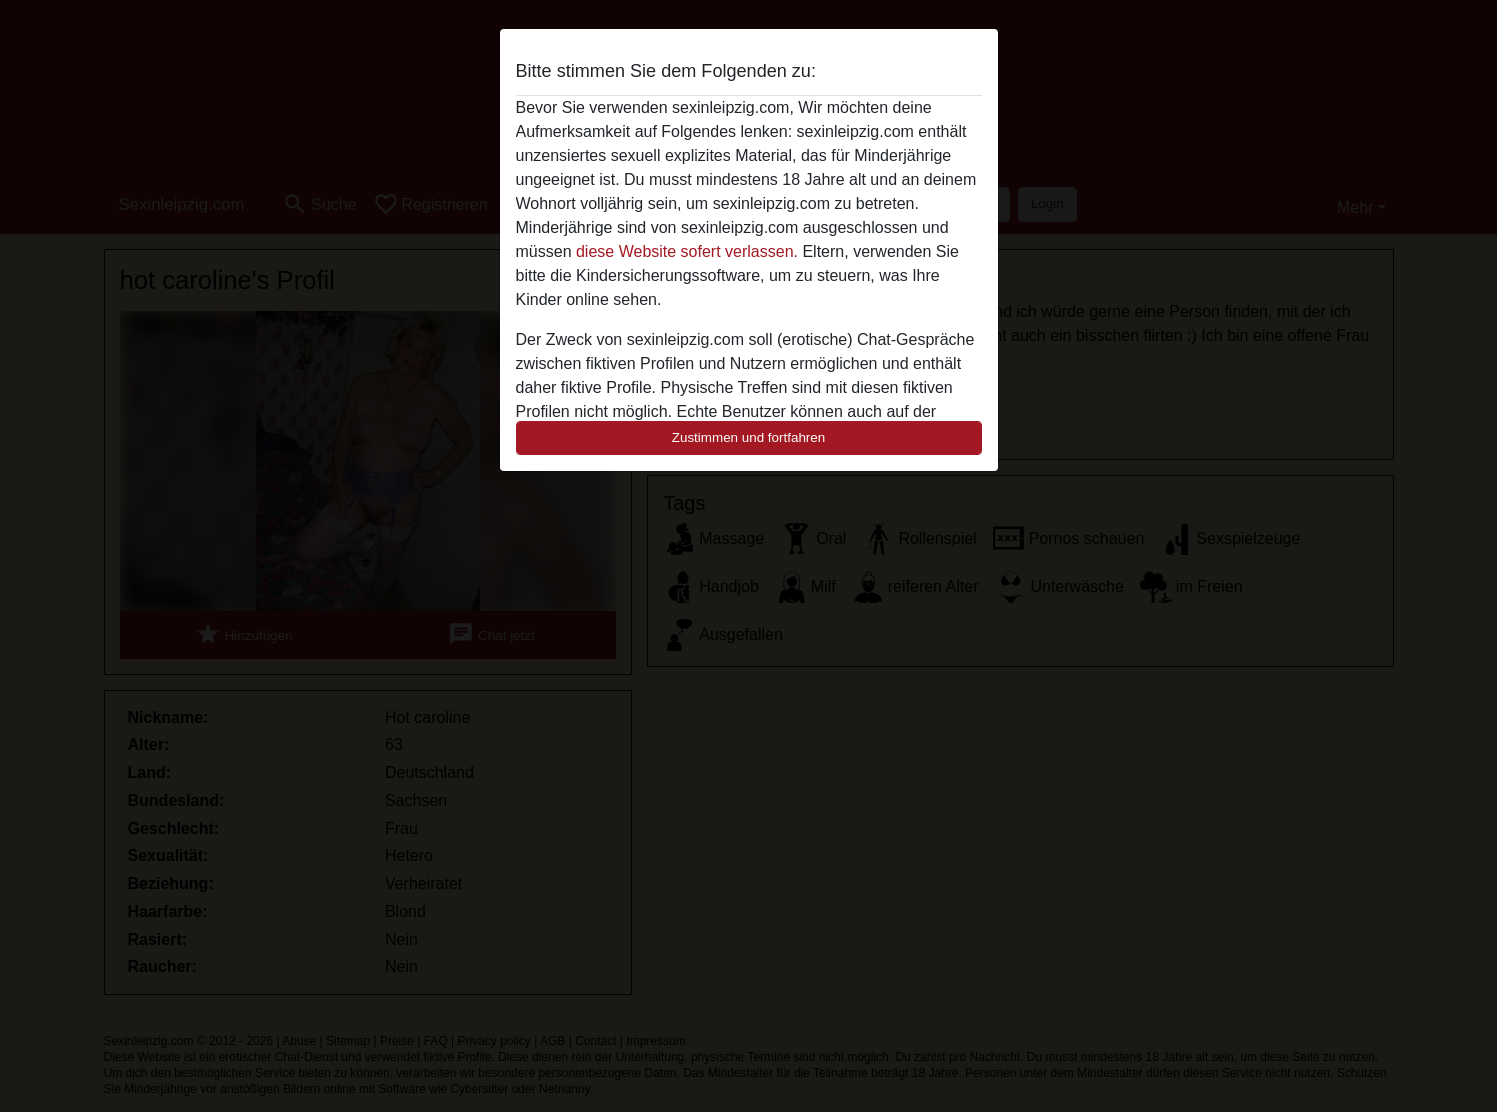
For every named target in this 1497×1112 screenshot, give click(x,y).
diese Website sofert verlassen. (687, 251)
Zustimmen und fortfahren (749, 437)
